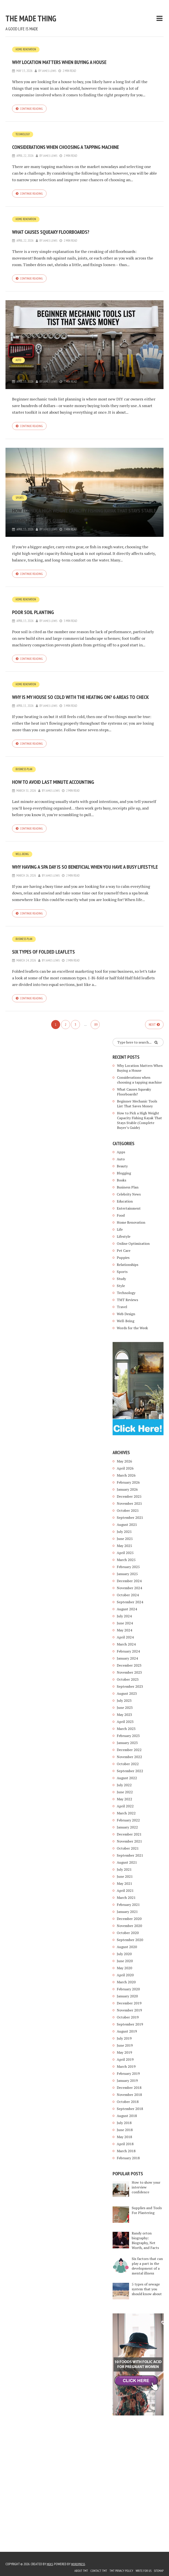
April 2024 (125, 1688)
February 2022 (128, 1871)
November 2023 (129, 1723)
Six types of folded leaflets (63, 1001)
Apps (121, 1203)
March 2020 (126, 2033)
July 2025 (124, 1583)
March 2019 (126, 2117)
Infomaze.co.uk (125, 2509)
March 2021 (126, 1949)
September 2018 (130, 2160)
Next (152, 1076)
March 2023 (126, 1780)
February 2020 (128, 2040)
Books (121, 1231)
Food (121, 1266)
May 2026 (124, 1512)
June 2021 (125, 1927)
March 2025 (126, 1611)
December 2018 (129, 2139)
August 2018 (127, 2167)
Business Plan (24, 807)
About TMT (72, 2570)
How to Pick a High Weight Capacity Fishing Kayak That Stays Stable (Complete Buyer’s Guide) (74, 534)
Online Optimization (133, 1295)
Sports (20, 512)
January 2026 (127, 1540)
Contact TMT (91, 2570)
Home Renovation (27, 49)
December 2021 (129, 1885)
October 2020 (128, 1984)
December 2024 (129, 1632)
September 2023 (130, 1737)
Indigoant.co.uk (125, 2499)
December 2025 (129, 1547)
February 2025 (128, 1618)
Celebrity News (129, 1245)
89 (95, 1076)
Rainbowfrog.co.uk (127, 2518)
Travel (122, 1358)
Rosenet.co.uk (124, 2504)
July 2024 (124, 1667)
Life (120, 1280)
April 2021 (125, 1942)
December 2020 (129, 1970)
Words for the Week (132, 1379)
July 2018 (124, 2174)
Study (121, 1330)
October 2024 (128, 1646)
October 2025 (128, 1561)
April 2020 (125, 2026)
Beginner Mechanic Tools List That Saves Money (74, 390)
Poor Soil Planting (46, 636)
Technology (23, 145)
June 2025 (125, 1590)
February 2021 (128, 1956)
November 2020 (129, 1977)
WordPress (80, 2564)
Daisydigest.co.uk (126, 2489)
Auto (19, 373)
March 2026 (126, 1526)
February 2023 (128, 1787)
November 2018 (129, 2146)
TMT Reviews (127, 1351)
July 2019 (124, 2089)
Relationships (127, 1316)
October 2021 (128, 1899)
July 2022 (124, 1836)
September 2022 (130, 1822)
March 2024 (126, 1695)
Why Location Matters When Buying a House (79, 66)
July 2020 (124, 2005)
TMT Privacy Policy (117, 2570)
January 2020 (127, 2047)
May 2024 (124, 1681)
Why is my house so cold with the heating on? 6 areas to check (87, 728)
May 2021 (124, 1934)
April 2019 (125, 2110)
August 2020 (127, 1998)
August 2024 (127, 1660)
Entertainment (129, 1259)
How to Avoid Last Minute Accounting (79, 819)
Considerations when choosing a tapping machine (85, 162)
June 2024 (125, 1674)
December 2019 (129, 2054)
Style (121, 1337)
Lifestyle (123, 1287)
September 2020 (130, 1991)
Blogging (124, 1224)
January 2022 (127, 1878)
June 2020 (125, 2012)
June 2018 (125, 2181)
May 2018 (124, 2188)
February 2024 (128, 1702)
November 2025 (129, 1554)
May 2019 (124, 2103)
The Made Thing (60, 15)
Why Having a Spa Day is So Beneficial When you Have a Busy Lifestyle (87, 910)
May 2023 (124, 1766)
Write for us (141, 2570)
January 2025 (127, 1625)
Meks (50, 2564)
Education (125, 1252)
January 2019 (127, 2132)
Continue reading (32, 119)
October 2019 (128, 2068)
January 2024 (127, 1709)
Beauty (122, 1217)
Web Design (126, 1365)
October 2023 (128, 1730)
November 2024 (129, 1639)
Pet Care (123, 1302)
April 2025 (125, 1604)
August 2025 (127, 1576)
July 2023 (124, 1752)
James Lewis (49, 81)
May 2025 (124, 1597)
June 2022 (125, 1843)
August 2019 (127, 2082)
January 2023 (127, 1794)
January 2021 (127, 1963)
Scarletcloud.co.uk (127, 2513)
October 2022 (128, 1815)
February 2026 (128, 1533)
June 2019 (125, 2096)
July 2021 (124, 1920)
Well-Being (22, 893)
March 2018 (126, 2202)
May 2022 (124, 1850)
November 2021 (129, 1892)
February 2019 (128, 2125)
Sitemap (158, 2570)
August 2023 (127, 1744)
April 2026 (125, 1519)
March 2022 (126, 1864)
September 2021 (130, 1906)
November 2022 (129, 1808)
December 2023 (129, 1716)
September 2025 (130, 1569)
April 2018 (125, 2195)
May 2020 (124, 2019)
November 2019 (129, 2061)
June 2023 (125, 1759)
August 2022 (127, 1829)
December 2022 (129, 1801)
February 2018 (128, 2209)
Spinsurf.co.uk (124, 2484)
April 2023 (125, 1773)
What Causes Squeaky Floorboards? (76, 253)
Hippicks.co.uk (124, 2494)
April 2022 (125, 1857)
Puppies (123, 1309)
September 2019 (130, 2075)
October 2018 (128, 2153)
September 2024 (130, 1653)
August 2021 (127, 1913)
